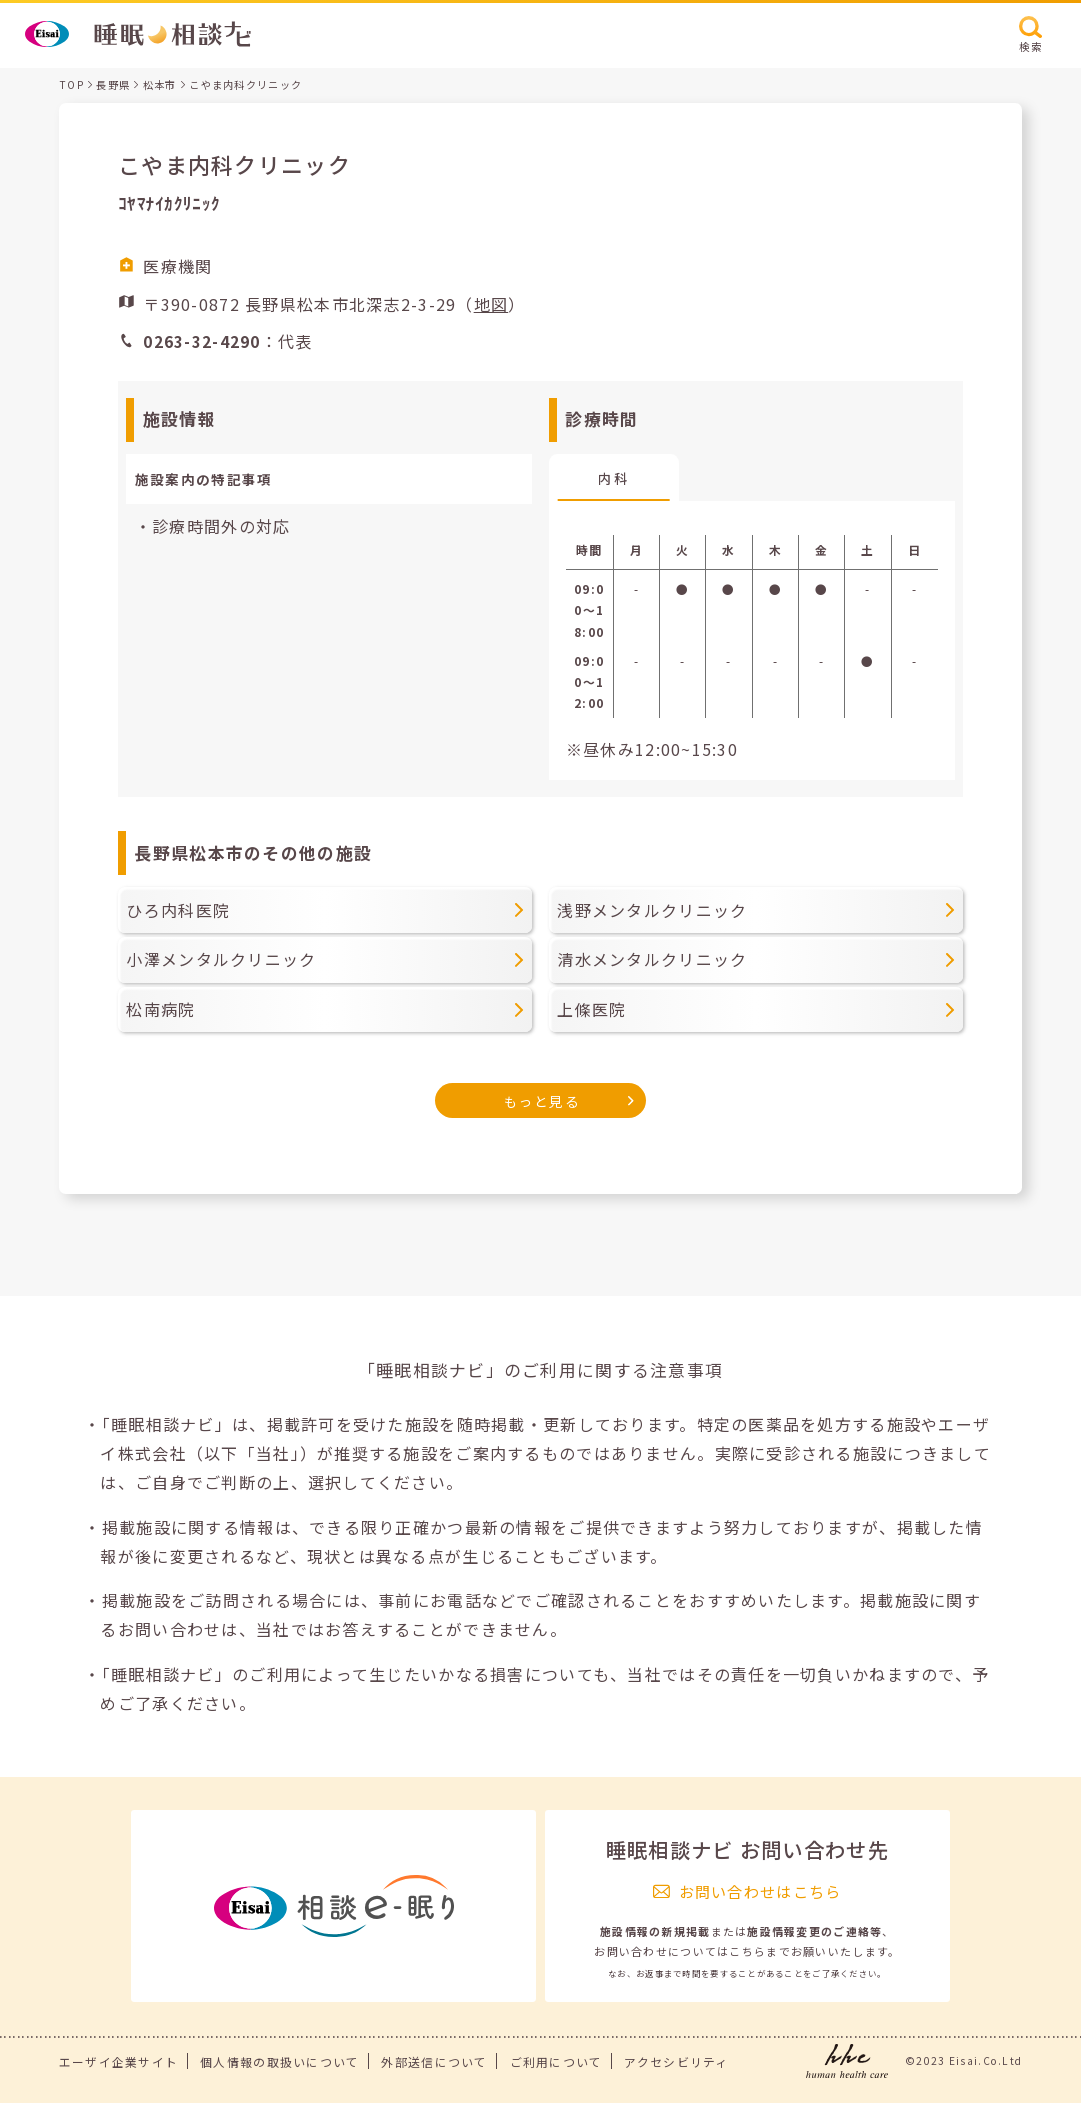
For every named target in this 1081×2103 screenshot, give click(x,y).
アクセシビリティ (676, 2061)
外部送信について (434, 2061)
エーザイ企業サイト (119, 2061)
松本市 (160, 84)
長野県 (113, 84)
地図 (491, 304)
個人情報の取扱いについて (279, 2061)
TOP (71, 84)
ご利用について (556, 2061)
